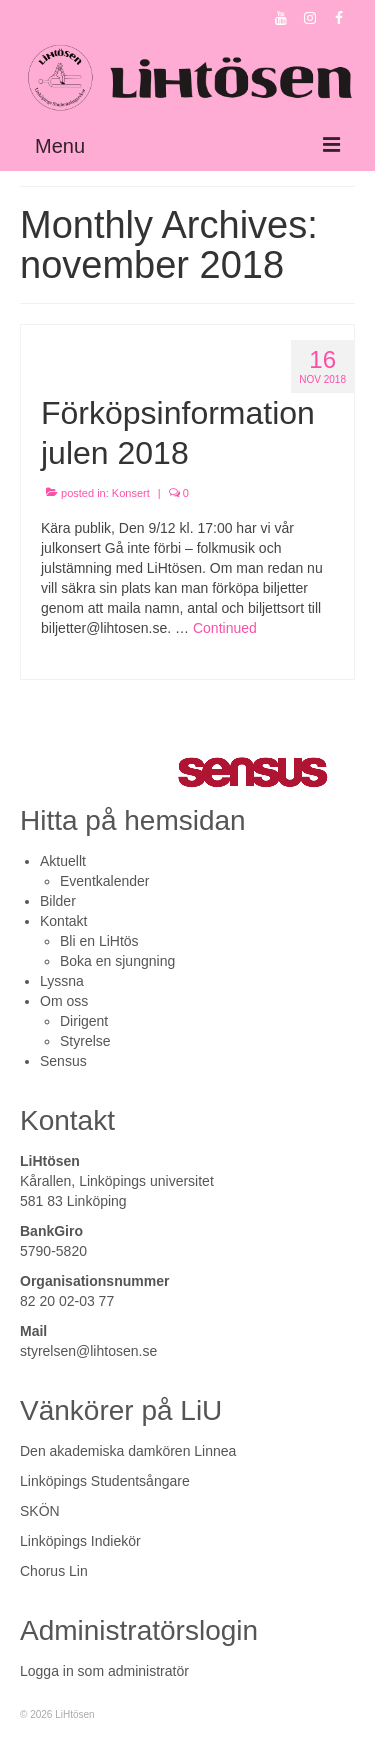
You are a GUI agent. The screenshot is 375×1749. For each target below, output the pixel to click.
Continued (225, 628)
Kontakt (63, 921)
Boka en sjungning (117, 961)
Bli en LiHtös (99, 941)
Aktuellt (63, 861)
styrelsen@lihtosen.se (88, 1351)
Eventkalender (105, 881)
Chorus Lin (54, 1571)
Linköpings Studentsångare (105, 1481)
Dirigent (84, 1021)
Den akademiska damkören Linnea (128, 1451)
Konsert (131, 493)
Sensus (63, 1061)
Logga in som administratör (104, 1671)
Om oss (64, 1001)
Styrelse (85, 1041)
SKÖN (40, 1511)
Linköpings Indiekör (80, 1541)
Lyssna (62, 981)
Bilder (58, 901)
